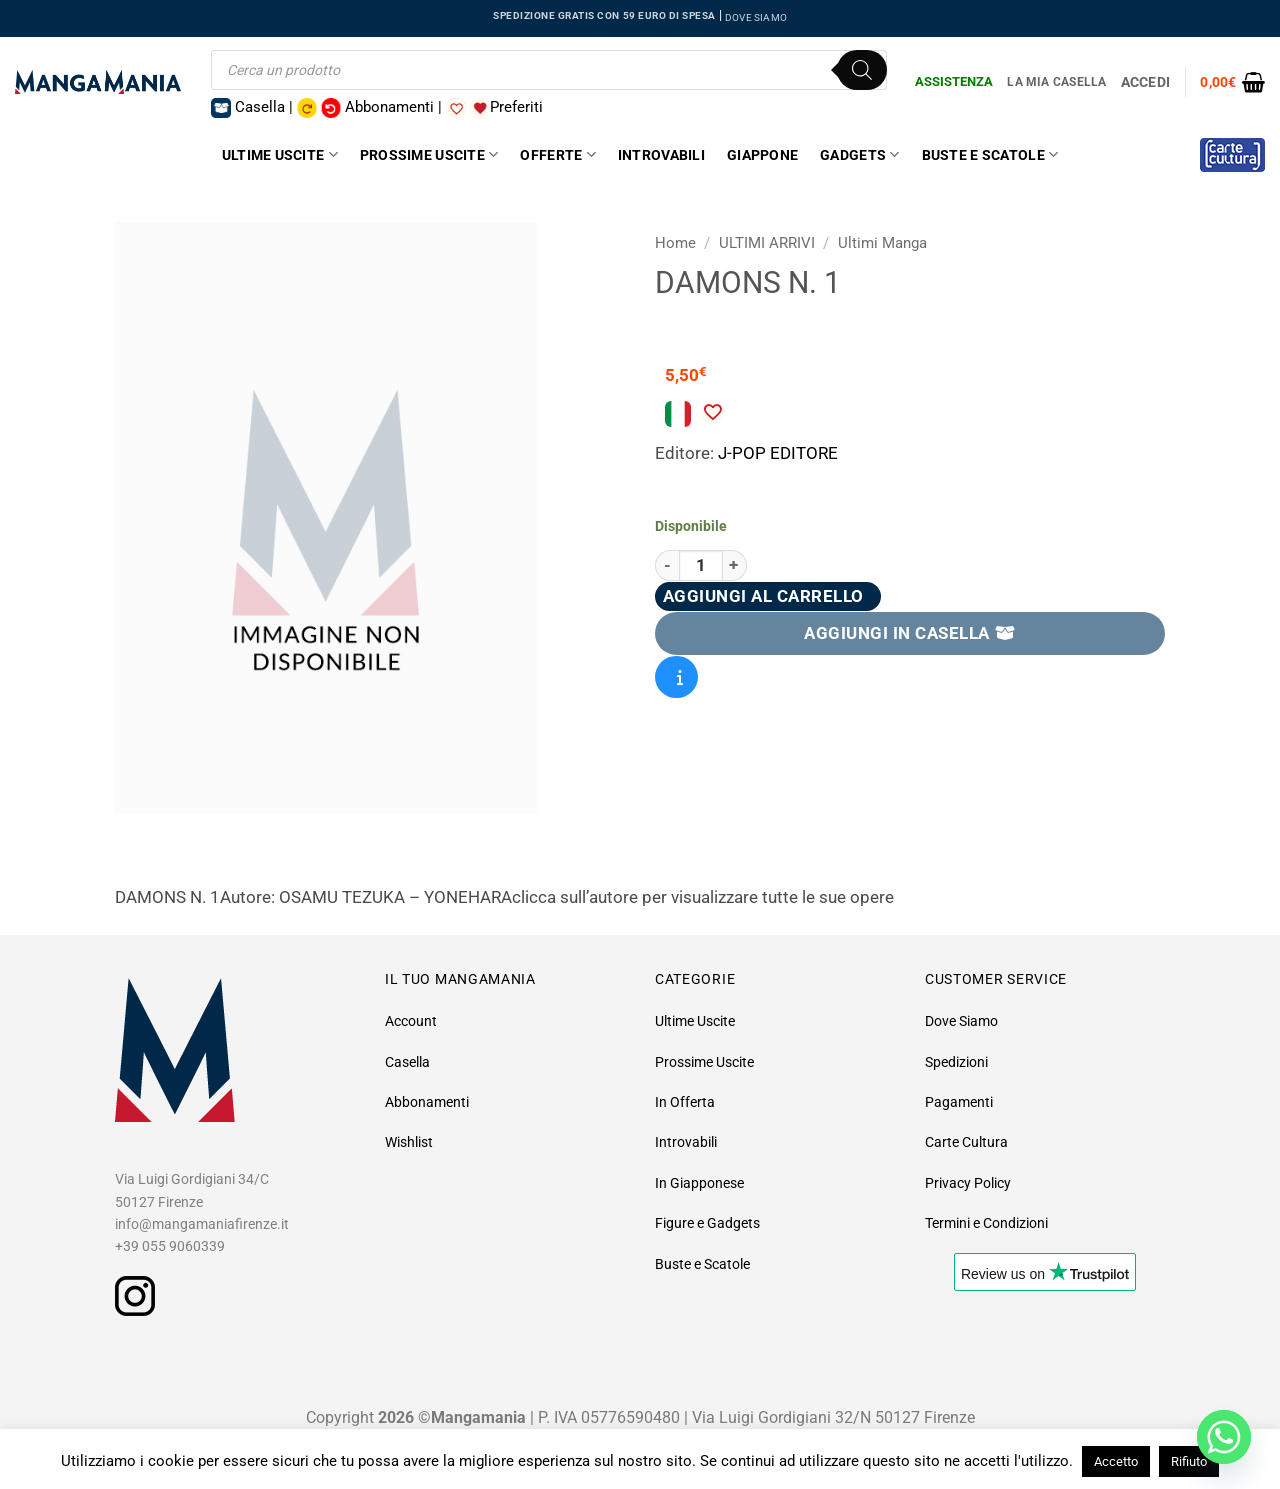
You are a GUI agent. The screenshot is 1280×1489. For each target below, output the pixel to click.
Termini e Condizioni (986, 1223)
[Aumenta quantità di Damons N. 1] (735, 565)
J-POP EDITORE (778, 453)
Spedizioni (956, 1062)
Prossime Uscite (429, 154)
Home (675, 243)
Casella (407, 1062)
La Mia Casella (1056, 82)
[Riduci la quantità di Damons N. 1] (667, 565)
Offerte (557, 154)
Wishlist (409, 1142)
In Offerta (685, 1102)
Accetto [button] (1116, 1461)
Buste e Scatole (990, 154)
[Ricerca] (862, 70)
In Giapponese (699, 1183)
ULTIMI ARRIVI (767, 243)
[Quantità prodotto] (701, 565)
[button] (1232, 82)
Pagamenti (959, 1102)
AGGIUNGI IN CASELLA (910, 633)
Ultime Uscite (280, 154)
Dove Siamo (961, 1021)
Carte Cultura (966, 1142)
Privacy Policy (968, 1183)
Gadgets (859, 154)
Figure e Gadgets (707, 1223)
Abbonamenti (427, 1102)
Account (411, 1021)
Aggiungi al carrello (763, 596)
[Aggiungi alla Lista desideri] (712, 412)
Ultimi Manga (882, 243)
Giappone (762, 155)
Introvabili (661, 155)
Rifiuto (1189, 1461)
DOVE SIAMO (756, 17)
